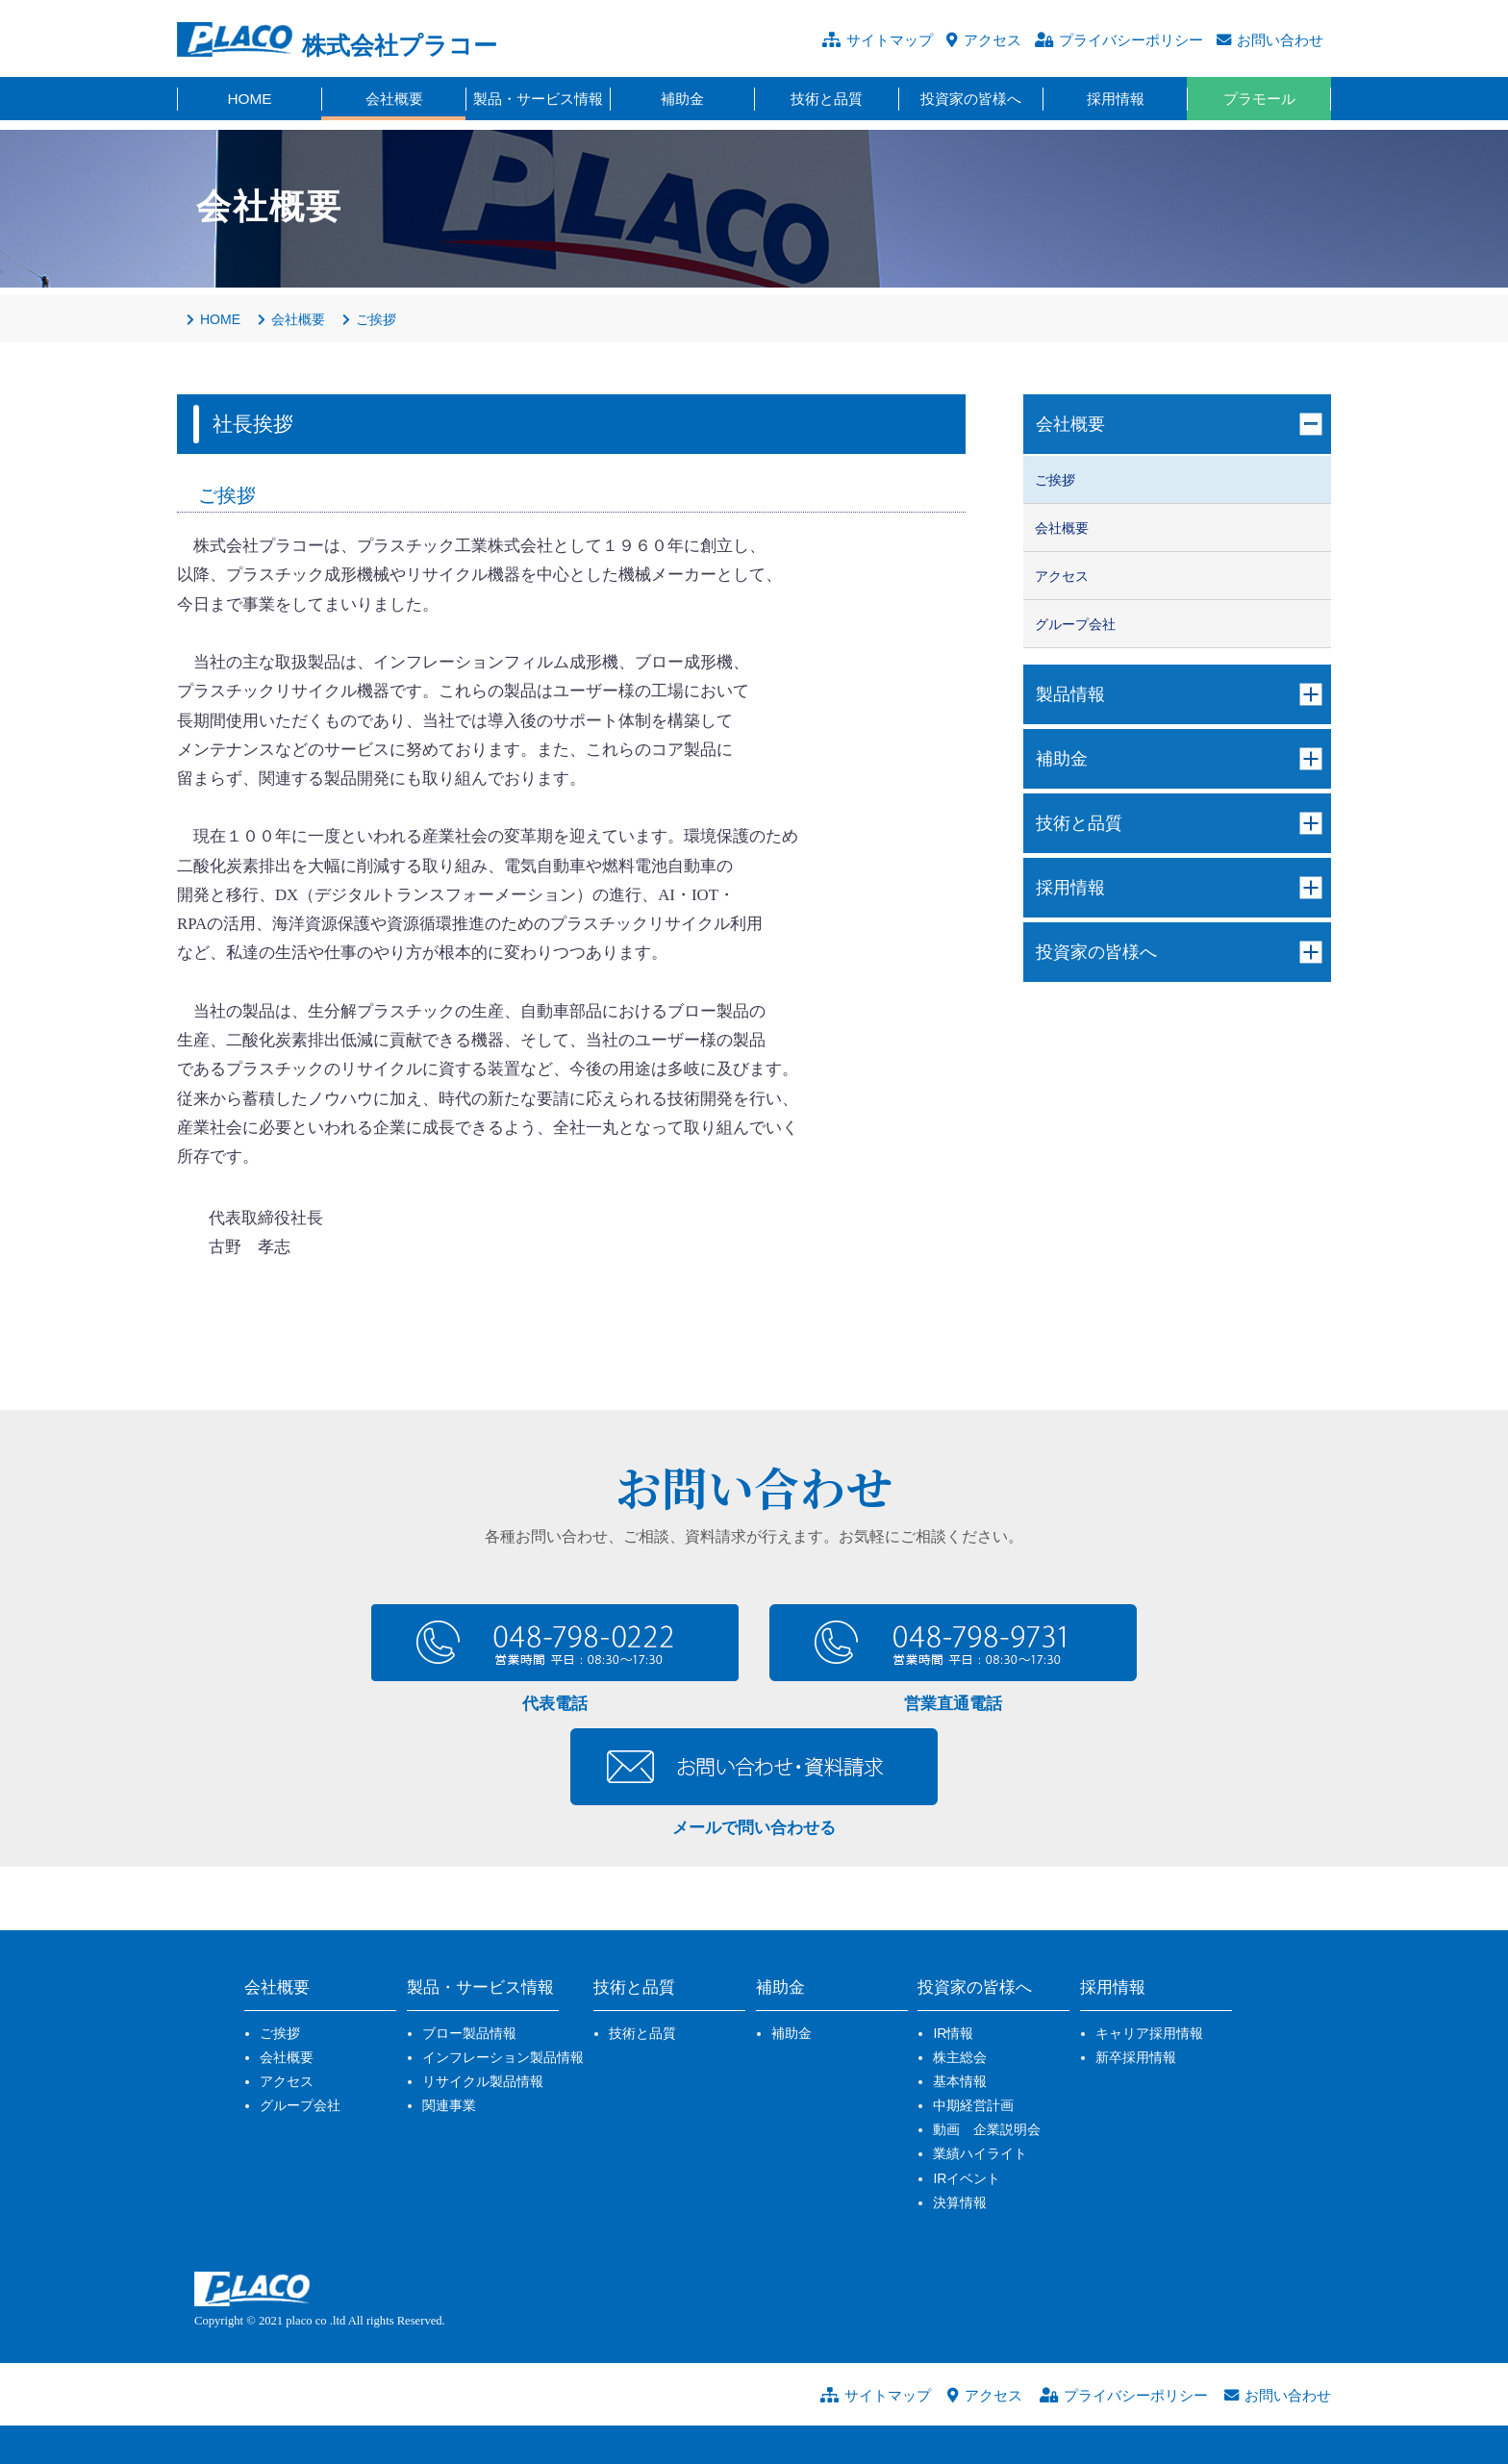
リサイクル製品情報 (482, 2081)
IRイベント (966, 2178)
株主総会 (960, 2057)
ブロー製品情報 (469, 2033)
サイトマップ (889, 40)
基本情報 (960, 2081)
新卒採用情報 (1135, 2057)
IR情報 (953, 2033)
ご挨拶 (280, 2033)
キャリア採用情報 (1149, 2033)
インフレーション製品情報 (503, 2057)
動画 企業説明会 (987, 2129)
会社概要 (287, 2057)
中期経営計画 (973, 2105)
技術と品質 (642, 2033)
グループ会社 (300, 2105)
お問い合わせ (1280, 40)
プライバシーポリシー (1131, 40)
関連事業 (449, 2105)
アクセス (992, 40)
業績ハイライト (980, 2153)
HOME (213, 319)
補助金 (791, 2033)
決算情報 (960, 2202)
